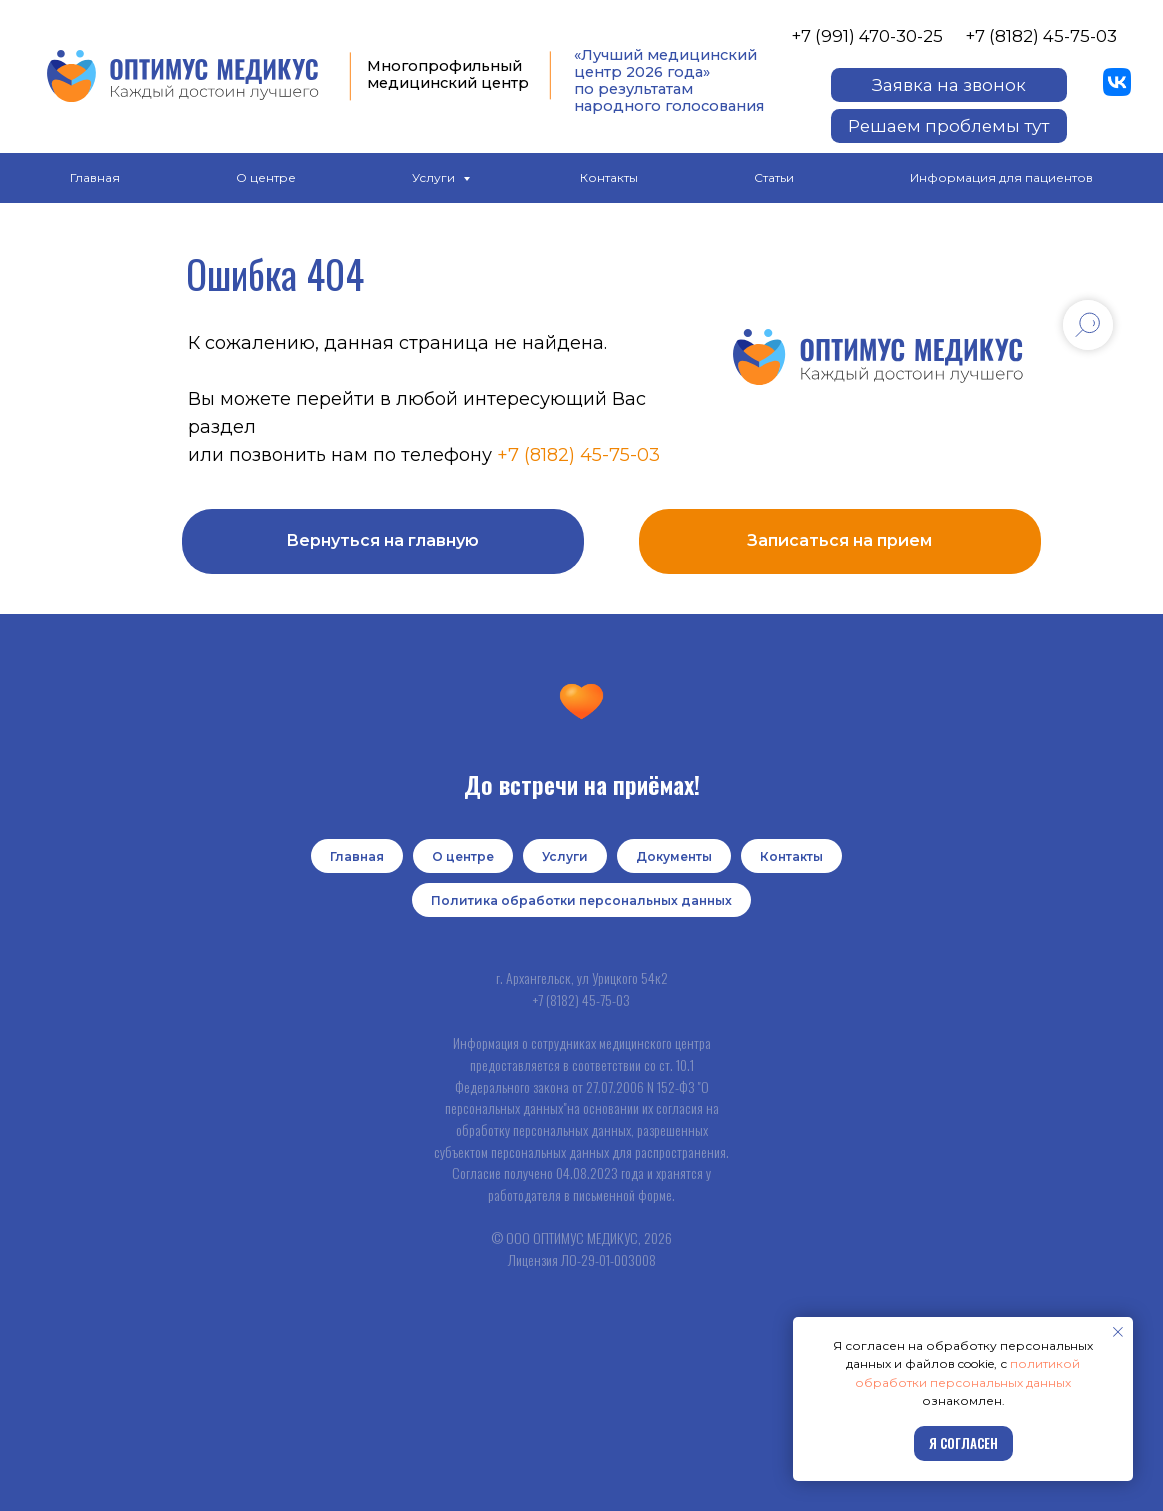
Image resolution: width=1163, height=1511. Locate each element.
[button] (949, 85)
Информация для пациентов (1001, 177)
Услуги (435, 177)
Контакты (609, 177)
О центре (266, 177)
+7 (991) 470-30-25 (867, 36)
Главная (95, 177)
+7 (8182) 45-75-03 (1041, 36)
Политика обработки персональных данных (581, 900)
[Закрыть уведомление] (1118, 1332)
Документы (674, 856)
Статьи (774, 177)
